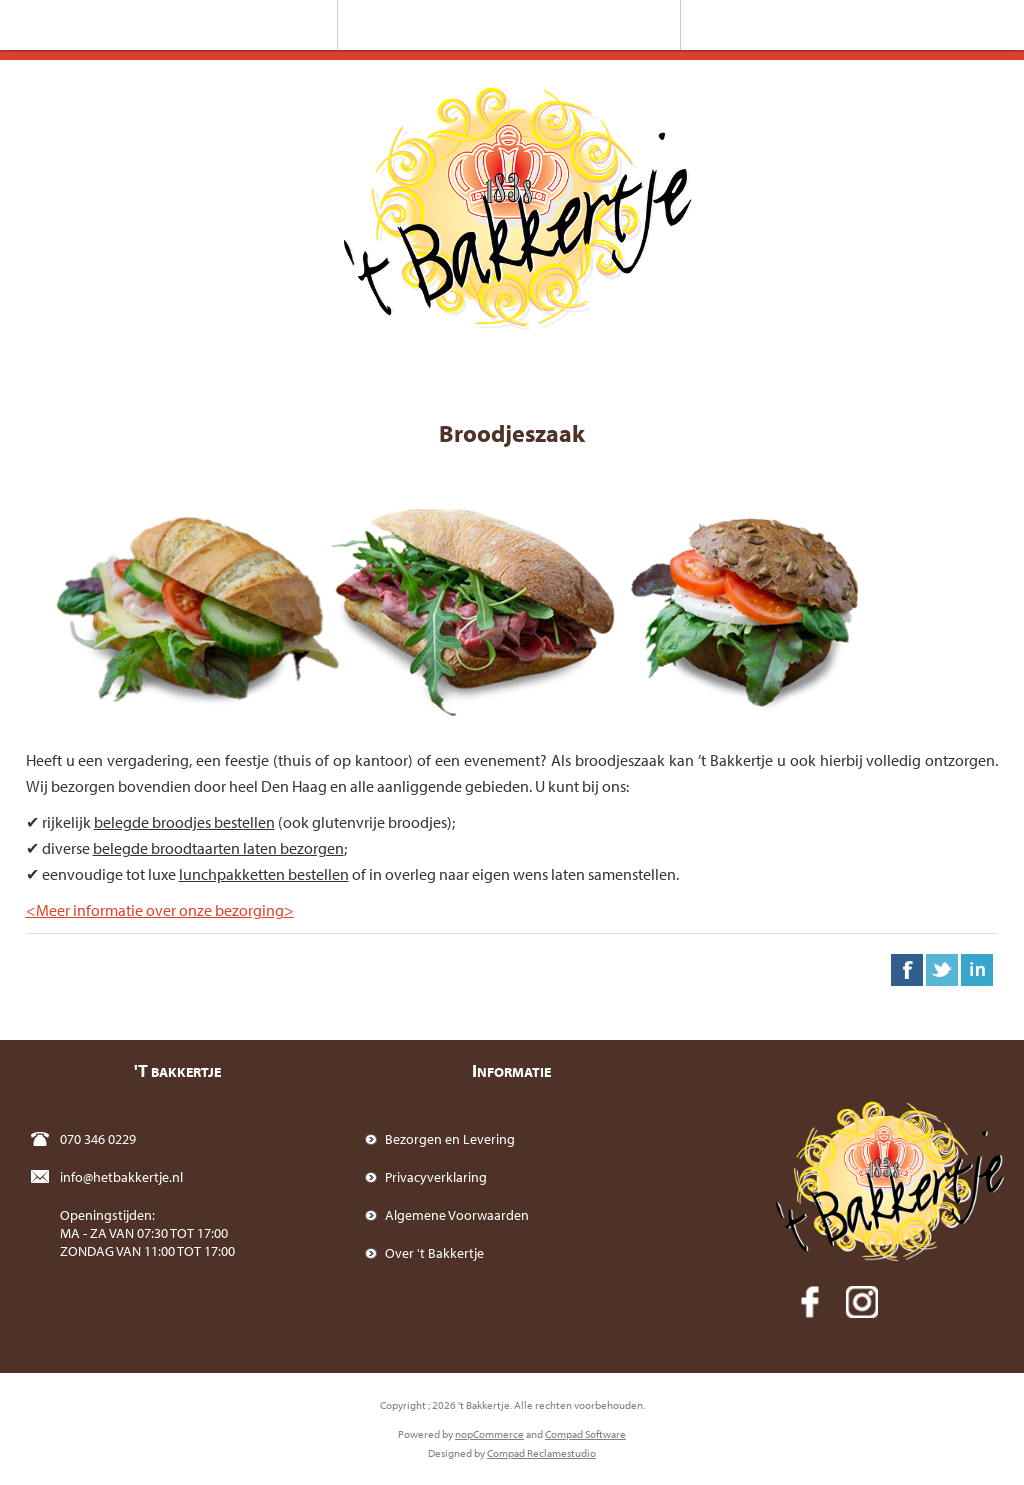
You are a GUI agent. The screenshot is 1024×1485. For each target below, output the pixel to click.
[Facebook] (810, 1302)
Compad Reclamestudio (541, 1453)
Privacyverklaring (436, 1177)
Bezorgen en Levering (450, 1139)
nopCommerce (489, 1434)
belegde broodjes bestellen (184, 822)
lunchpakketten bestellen (264, 874)
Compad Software (585, 1434)
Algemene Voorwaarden (457, 1215)
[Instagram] (862, 1302)
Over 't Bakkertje (434, 1253)
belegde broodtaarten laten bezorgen (218, 848)
